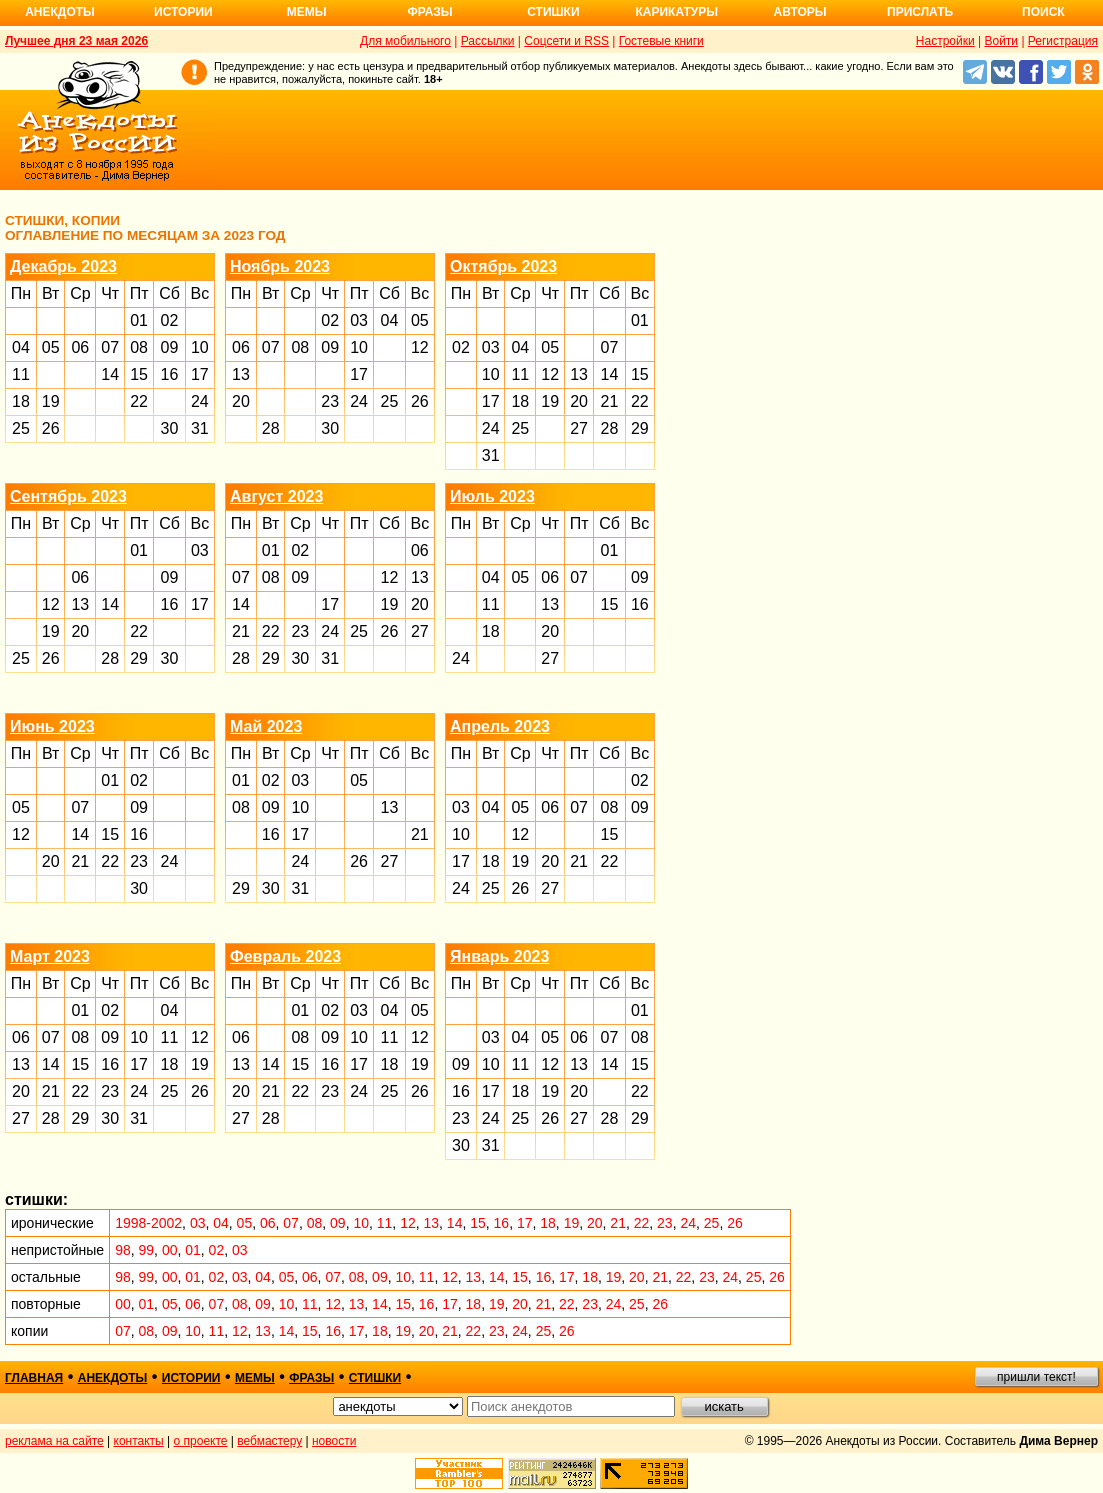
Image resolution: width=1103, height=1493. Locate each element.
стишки (375, 1378)
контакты (139, 1441)
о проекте (201, 1441)
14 (110, 374)
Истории (183, 12)
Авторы (800, 12)
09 (170, 347)
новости (334, 1441)
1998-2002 (148, 1223)
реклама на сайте (54, 1441)
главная (34, 1378)
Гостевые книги (661, 41)
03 (359, 320)
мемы (255, 1378)
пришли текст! (1036, 1377)
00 (170, 1250)
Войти (1001, 41)
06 (80, 347)
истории (191, 1378)
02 (170, 320)
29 (640, 428)
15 (139, 374)
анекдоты (113, 1378)
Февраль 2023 (285, 956)
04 (21, 347)
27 (579, 428)
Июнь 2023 (52, 726)
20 (241, 401)
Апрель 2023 (500, 726)
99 (147, 1250)
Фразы (429, 12)
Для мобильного (405, 41)
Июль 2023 (492, 496)
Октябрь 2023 (503, 266)
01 (139, 320)
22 (139, 401)
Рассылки (488, 41)
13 (241, 374)
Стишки (553, 12)
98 (123, 1250)
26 (51, 428)
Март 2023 (50, 956)
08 (139, 347)
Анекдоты (60, 12)
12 (420, 347)
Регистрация (1063, 41)
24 (200, 401)
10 (200, 347)
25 (21, 428)
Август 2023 (276, 496)
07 (110, 347)
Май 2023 (266, 726)
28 (271, 428)
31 (200, 428)
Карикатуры (676, 12)
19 (51, 401)
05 (51, 347)
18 (21, 401)
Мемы (307, 12)
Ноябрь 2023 (280, 266)
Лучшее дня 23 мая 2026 (76, 41)
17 (200, 374)
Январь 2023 (499, 956)
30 (170, 428)
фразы (311, 1378)
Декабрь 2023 (63, 266)
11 (21, 374)
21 (610, 401)
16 (170, 374)
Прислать (920, 12)
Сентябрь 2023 (68, 496)
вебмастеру (269, 1441)
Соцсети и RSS (566, 41)
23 (330, 401)
